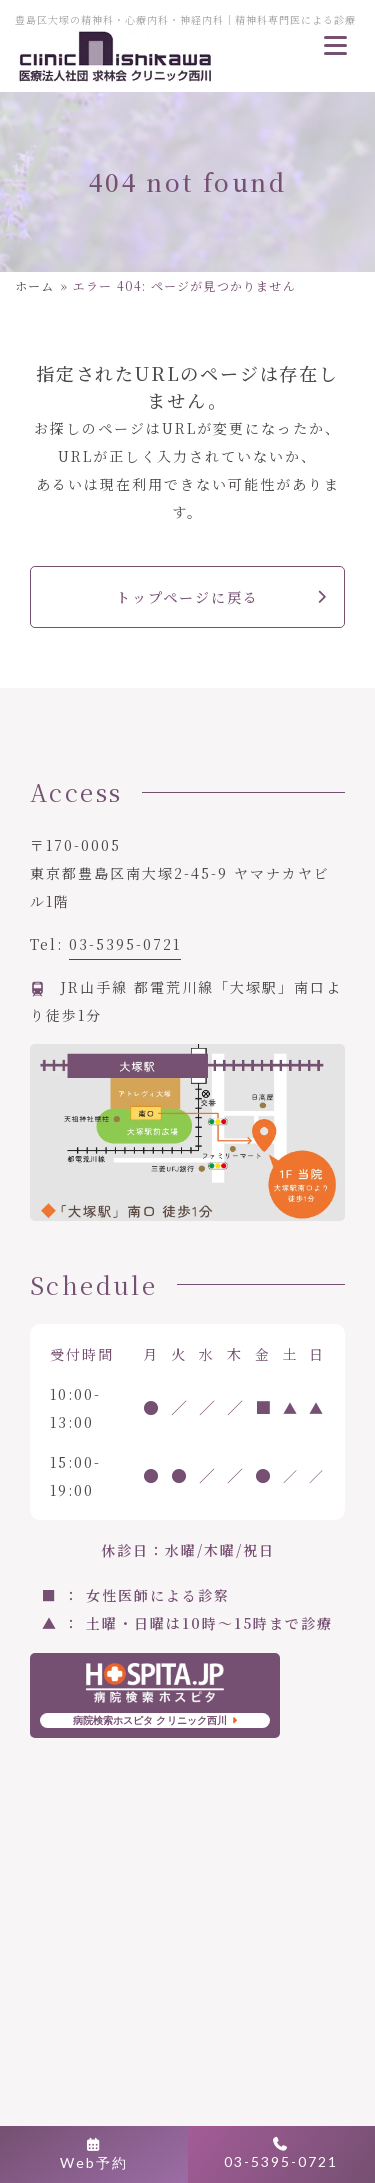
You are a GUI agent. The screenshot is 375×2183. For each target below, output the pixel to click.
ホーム (35, 285)
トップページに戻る (187, 597)
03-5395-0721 (125, 944)
